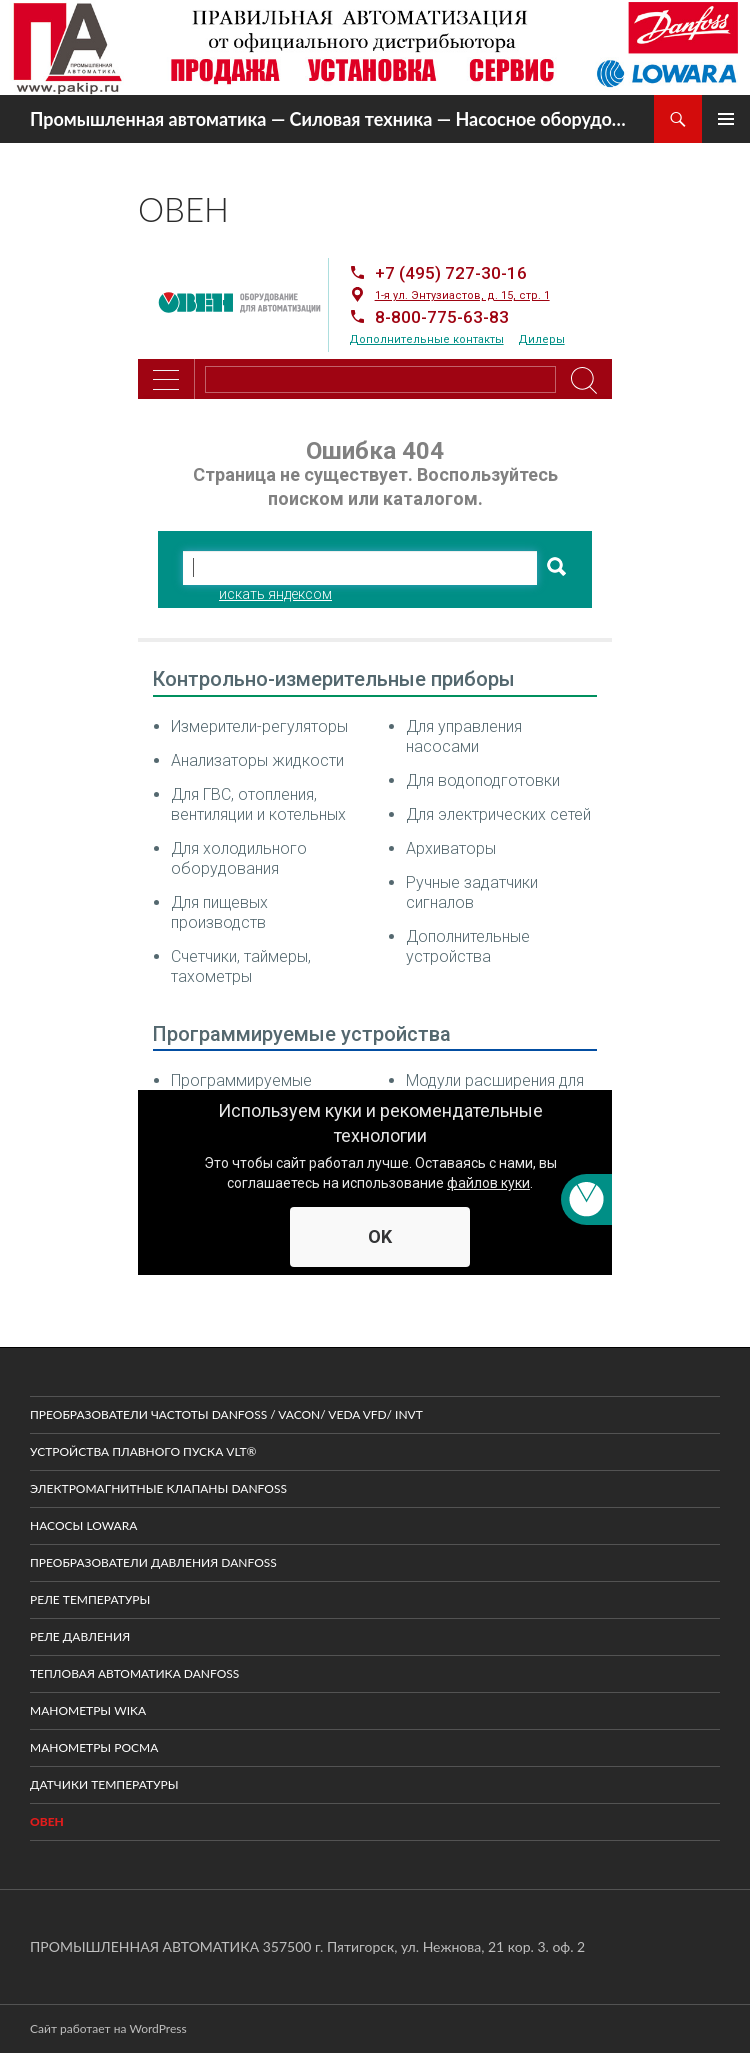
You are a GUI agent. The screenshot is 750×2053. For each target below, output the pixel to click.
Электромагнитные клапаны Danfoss (158, 1488)
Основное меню (726, 119)
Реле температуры (90, 1599)
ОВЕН (47, 1821)
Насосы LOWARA (83, 1525)
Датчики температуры (104, 1784)
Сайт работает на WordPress (108, 2028)
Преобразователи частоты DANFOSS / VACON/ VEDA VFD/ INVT (226, 1414)
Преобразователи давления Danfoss (153, 1562)
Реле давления (80, 1636)
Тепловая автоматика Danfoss (134, 1673)
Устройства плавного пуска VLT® (143, 1451)
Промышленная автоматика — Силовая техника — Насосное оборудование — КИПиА (332, 119)
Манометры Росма (94, 1747)
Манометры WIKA (88, 1710)
